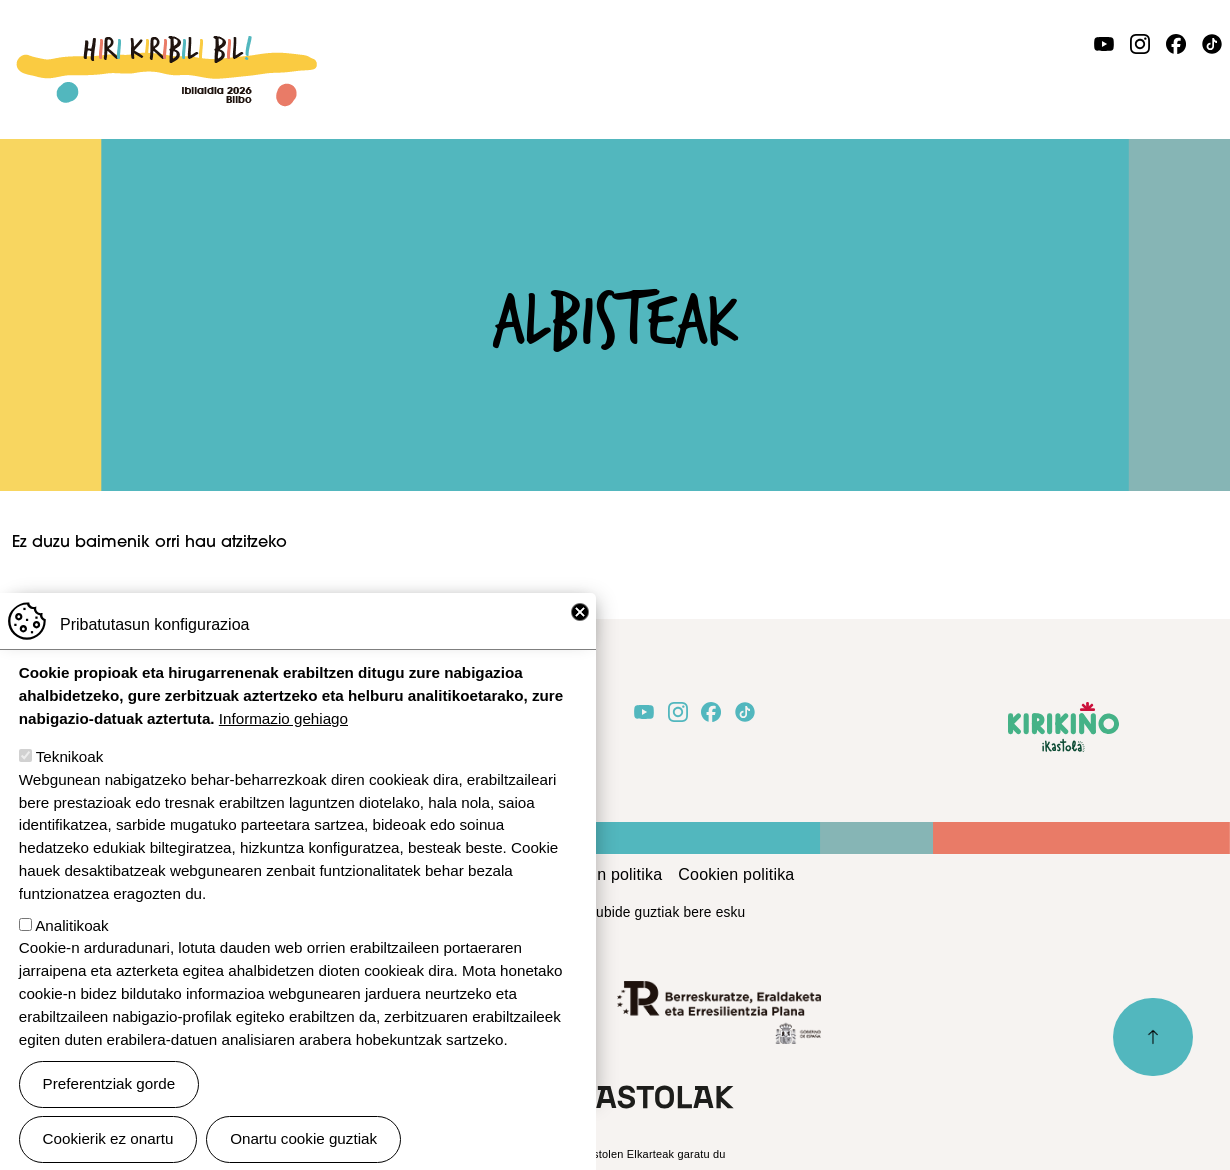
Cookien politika (736, 874)
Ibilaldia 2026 (166, 47)
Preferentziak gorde (109, 1110)
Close (580, 639)
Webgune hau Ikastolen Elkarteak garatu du (614, 1154)
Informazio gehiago (283, 745)
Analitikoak (71, 951)
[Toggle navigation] (1205, 86)
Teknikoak (70, 783)
